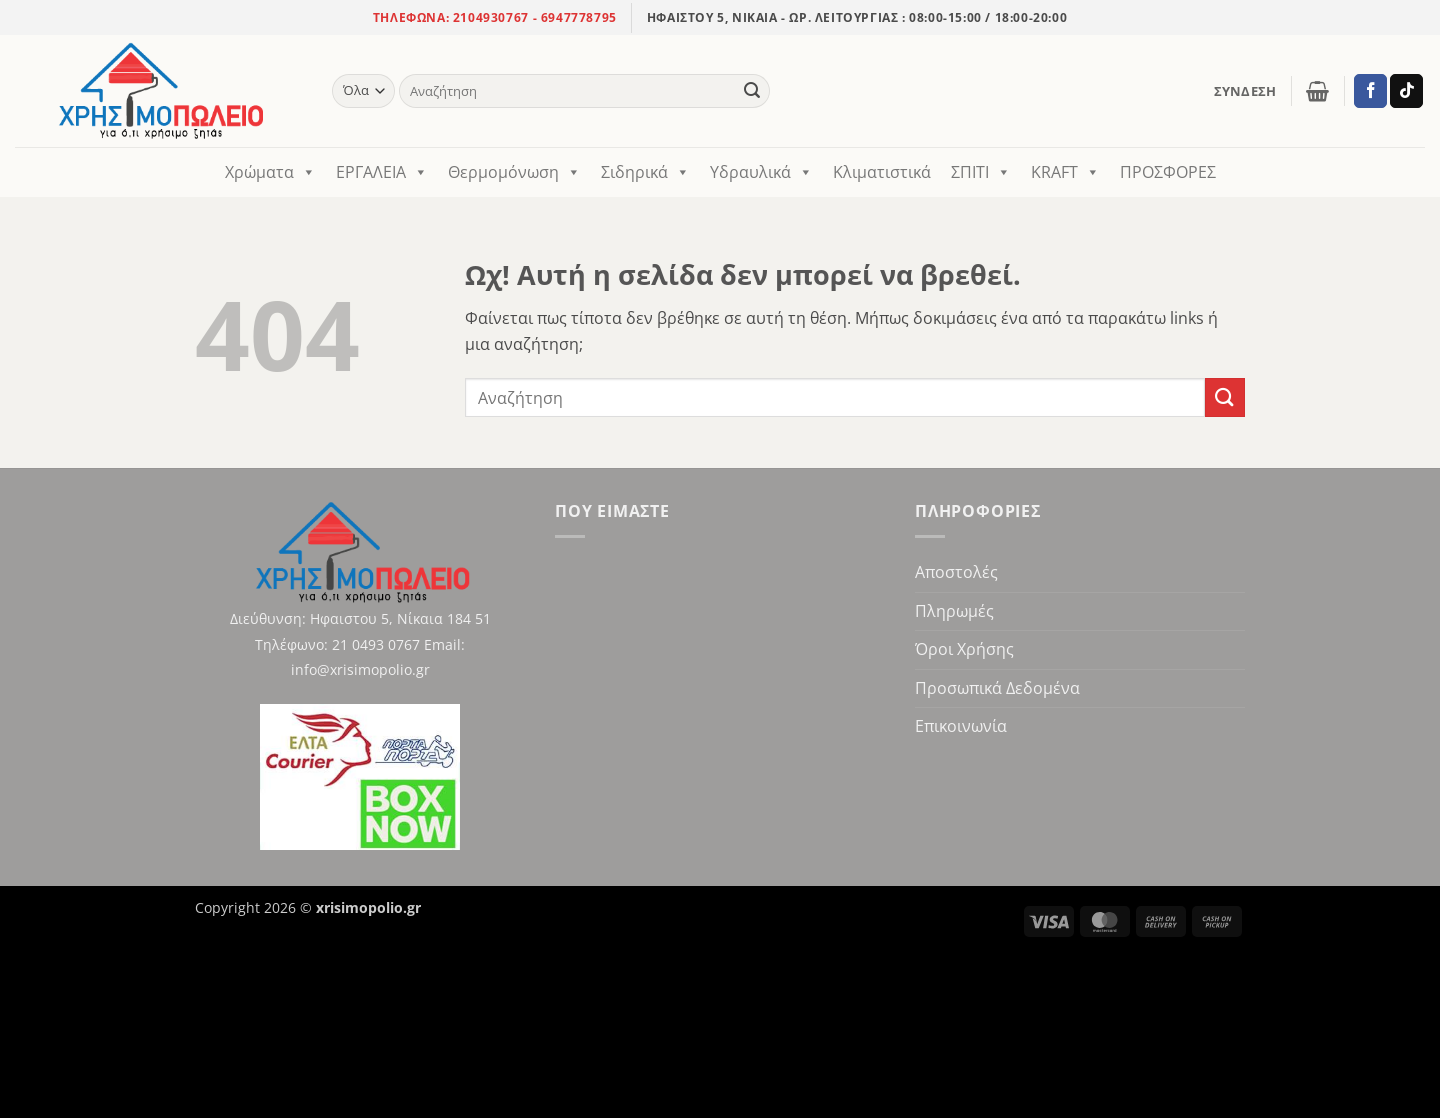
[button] (1245, 91)
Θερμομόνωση (514, 172)
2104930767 (489, 17)
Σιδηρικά (645, 172)
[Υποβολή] (752, 91)
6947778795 (579, 17)
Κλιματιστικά (882, 172)
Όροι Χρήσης (964, 649)
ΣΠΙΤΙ (981, 172)
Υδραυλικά (761, 172)
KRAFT (1065, 172)
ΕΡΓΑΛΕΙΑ (382, 172)
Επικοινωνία (961, 726)
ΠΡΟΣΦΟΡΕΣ (1168, 172)
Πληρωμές (954, 611)
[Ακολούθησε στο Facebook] (1370, 91)
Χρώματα (270, 172)
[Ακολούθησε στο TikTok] (1406, 91)
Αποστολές (956, 572)
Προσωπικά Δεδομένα (997, 688)
